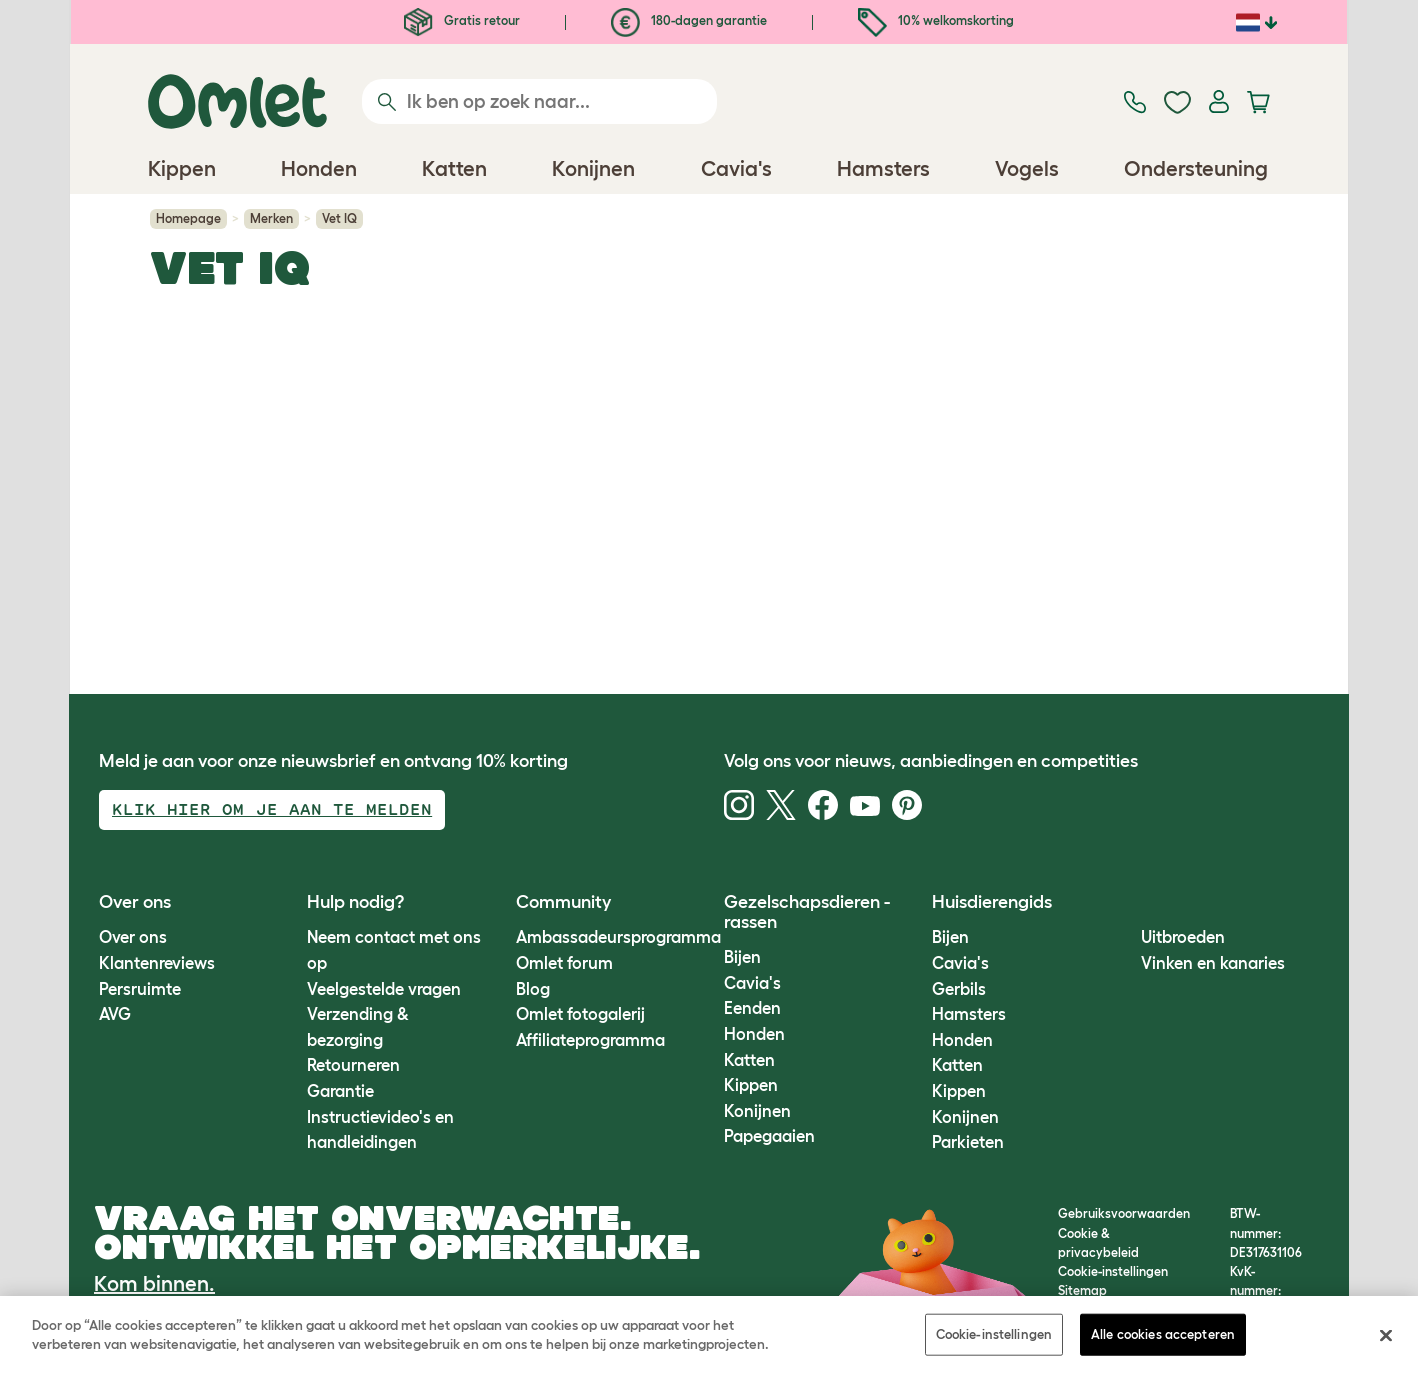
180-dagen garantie (689, 20)
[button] (1125, 902)
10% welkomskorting (936, 20)
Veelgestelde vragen (384, 989)
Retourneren (353, 1065)
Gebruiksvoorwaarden (1124, 1213)
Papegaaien (769, 1136)
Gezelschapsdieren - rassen (807, 912)
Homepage (188, 218)
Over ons (133, 937)
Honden (754, 1034)
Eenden (752, 1008)
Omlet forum (564, 963)
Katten (749, 1060)
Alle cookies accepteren (1163, 1334)
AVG (115, 1014)
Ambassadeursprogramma (618, 937)
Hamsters (969, 1014)
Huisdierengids (992, 902)
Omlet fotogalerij (580, 1014)
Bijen (742, 957)
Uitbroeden (1183, 937)
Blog (533, 989)
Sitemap (1082, 1290)
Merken (271, 218)
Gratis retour (462, 20)
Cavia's (752, 983)
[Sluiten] (1386, 1335)
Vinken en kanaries (1213, 963)
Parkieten (968, 1142)
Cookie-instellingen (994, 1334)
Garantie (340, 1091)
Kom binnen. (154, 1283)
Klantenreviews (157, 963)
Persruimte (140, 989)
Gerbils (959, 989)
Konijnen (757, 1111)
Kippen (751, 1085)
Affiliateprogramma (590, 1040)
